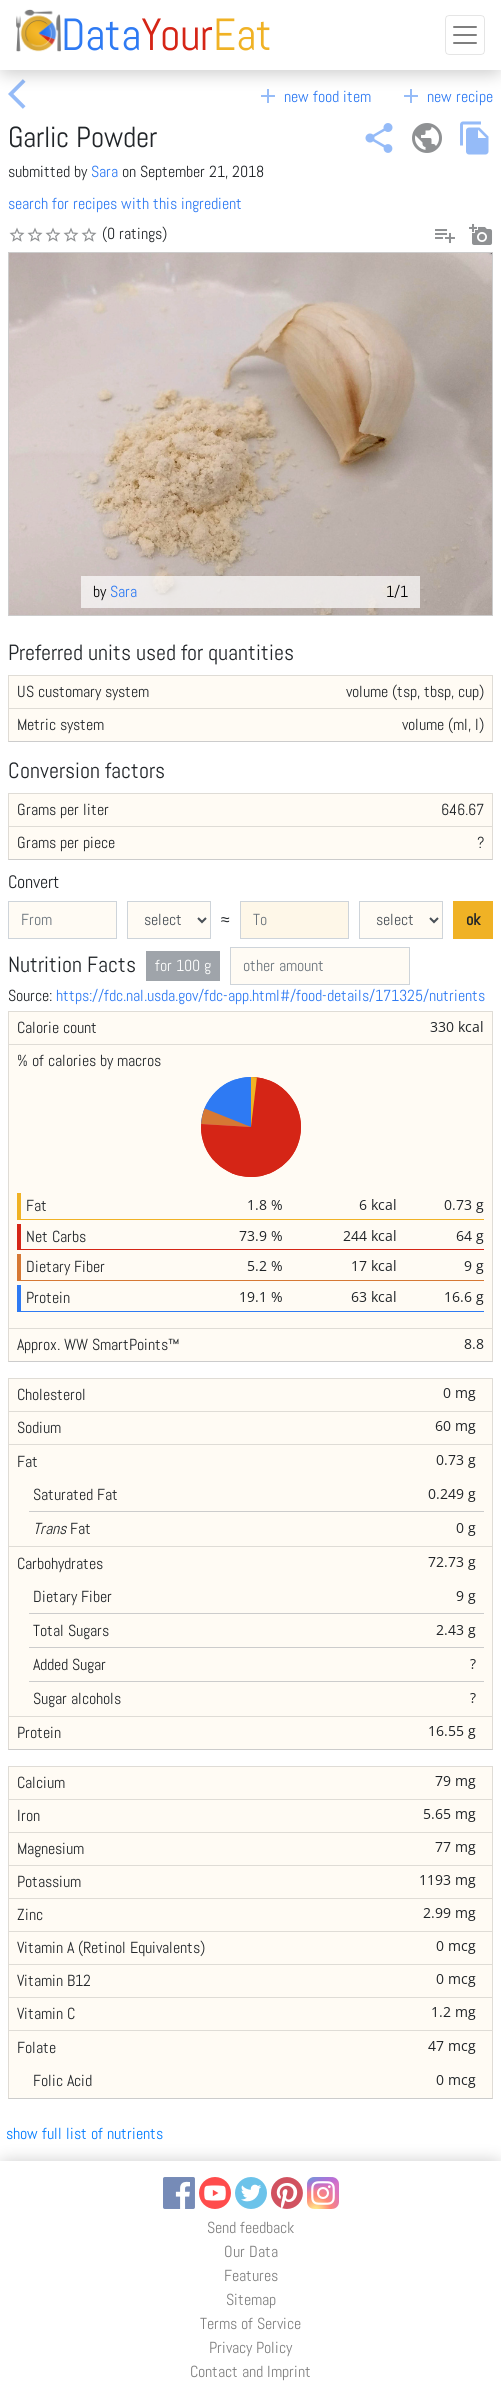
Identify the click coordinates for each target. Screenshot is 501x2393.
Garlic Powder (82, 137)
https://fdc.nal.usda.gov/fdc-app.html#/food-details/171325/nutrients (270, 995)
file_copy (475, 138)
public (427, 138)
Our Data (251, 2251)
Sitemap (251, 2299)
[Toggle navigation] (465, 35)
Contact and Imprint (250, 2371)
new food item (313, 96)
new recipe (446, 96)
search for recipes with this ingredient (125, 203)
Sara (104, 171)
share (379, 138)
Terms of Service (250, 2323)
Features (251, 2275)
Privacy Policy (250, 2347)
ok (473, 919)
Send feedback (250, 2227)
